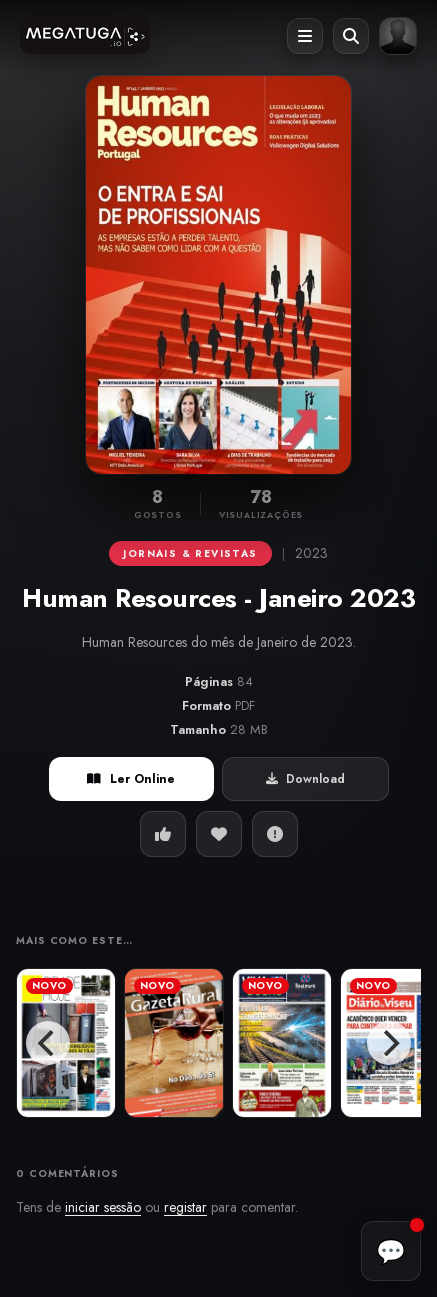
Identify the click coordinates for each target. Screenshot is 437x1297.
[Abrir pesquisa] (351, 36)
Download (305, 779)
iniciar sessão (103, 1207)
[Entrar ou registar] (398, 36)
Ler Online (131, 779)
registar (185, 1207)
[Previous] (48, 1043)
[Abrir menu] (305, 36)
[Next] (389, 1043)
